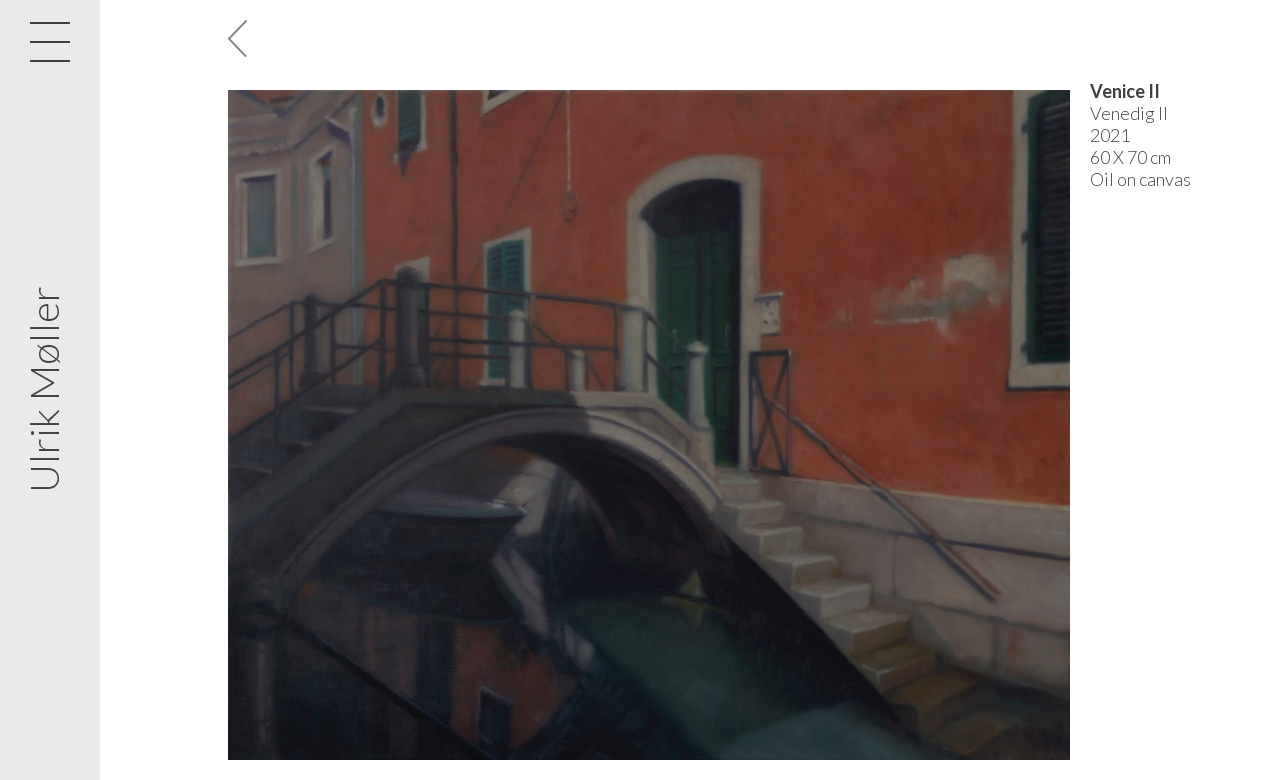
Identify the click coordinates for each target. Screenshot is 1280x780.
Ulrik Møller (44, 390)
